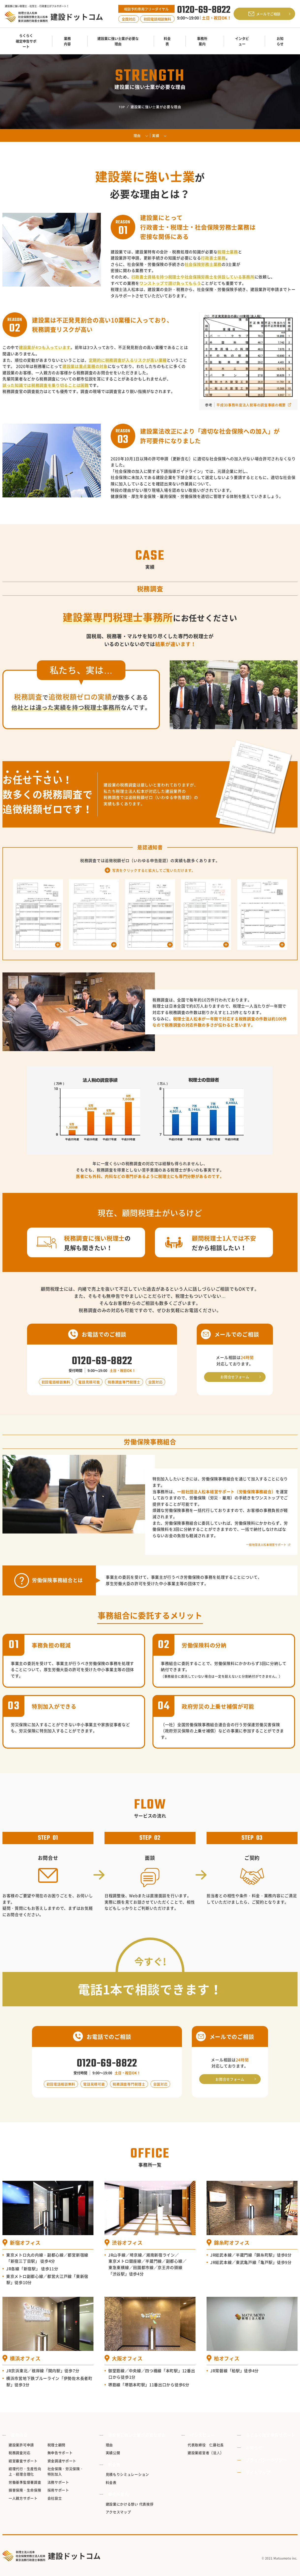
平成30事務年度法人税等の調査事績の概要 (251, 404)
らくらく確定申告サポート (273, 2434)
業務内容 (17, 2434)
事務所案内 (119, 2493)
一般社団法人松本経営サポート (259, 1543)
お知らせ (256, 2447)
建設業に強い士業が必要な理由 (137, 2434)
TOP (122, 106)
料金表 (115, 2464)
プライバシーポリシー (268, 2459)
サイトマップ (260, 2472)
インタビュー (201, 2434)
